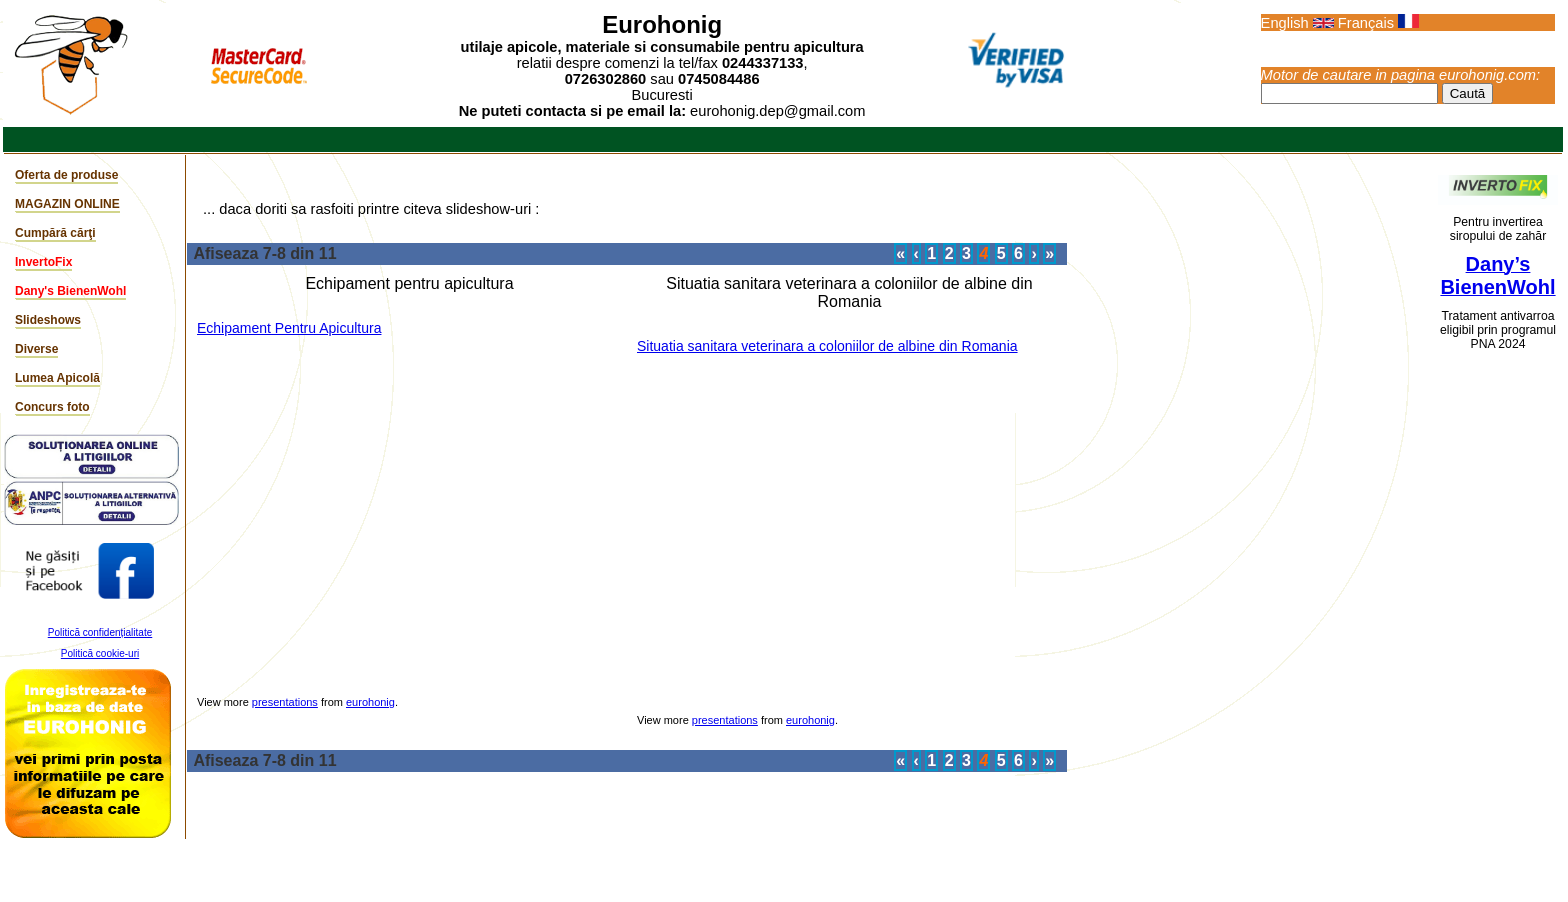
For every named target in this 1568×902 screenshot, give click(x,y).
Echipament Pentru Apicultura (289, 328)
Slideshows (48, 320)
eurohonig (370, 702)
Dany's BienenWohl (70, 291)
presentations (285, 702)
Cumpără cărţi (55, 233)
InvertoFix (43, 262)
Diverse (36, 349)
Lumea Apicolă (57, 378)
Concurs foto (52, 407)
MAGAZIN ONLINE (67, 204)
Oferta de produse (66, 175)
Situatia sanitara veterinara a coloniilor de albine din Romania (827, 346)
